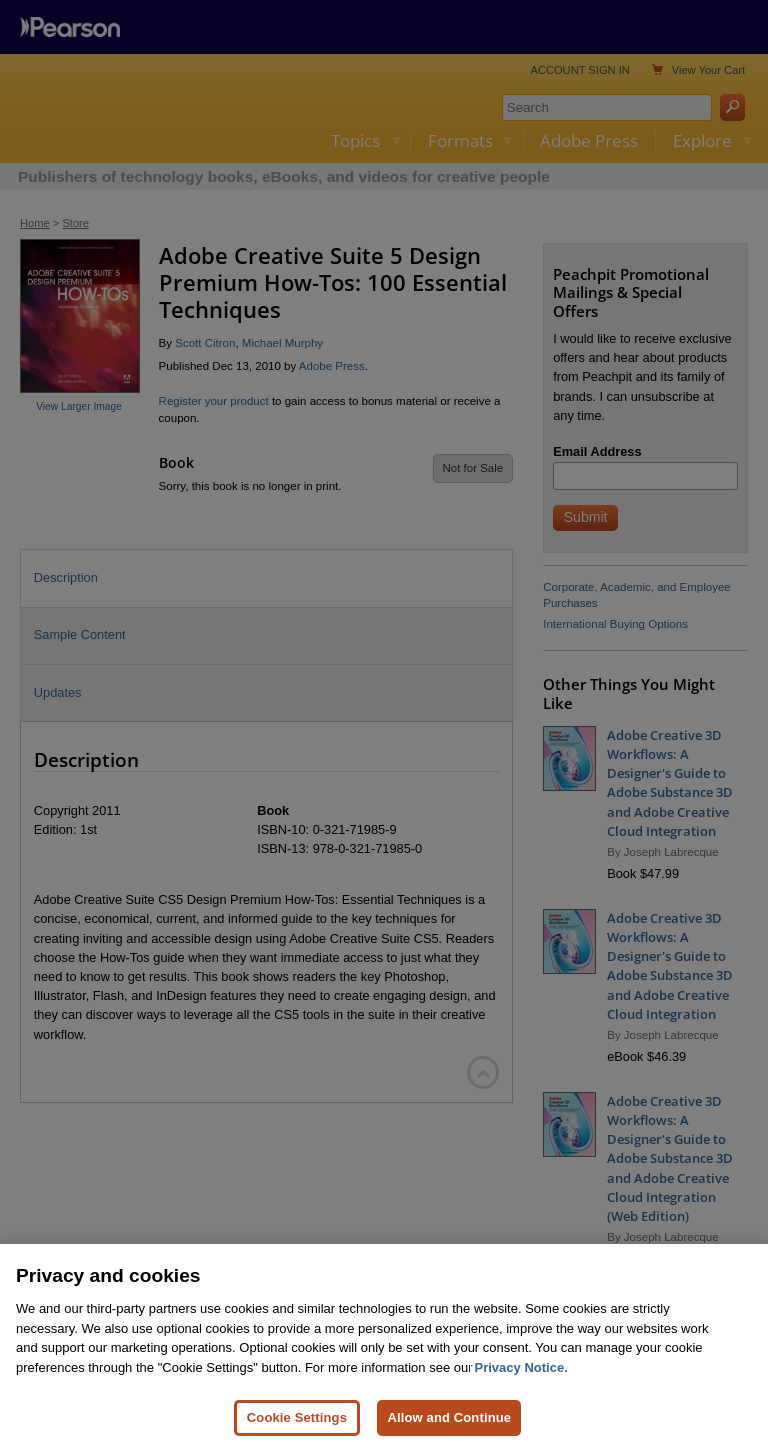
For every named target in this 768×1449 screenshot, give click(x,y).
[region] (384, 1346)
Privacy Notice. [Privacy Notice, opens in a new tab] (521, 1367)
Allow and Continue (449, 1417)
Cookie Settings (297, 1417)
